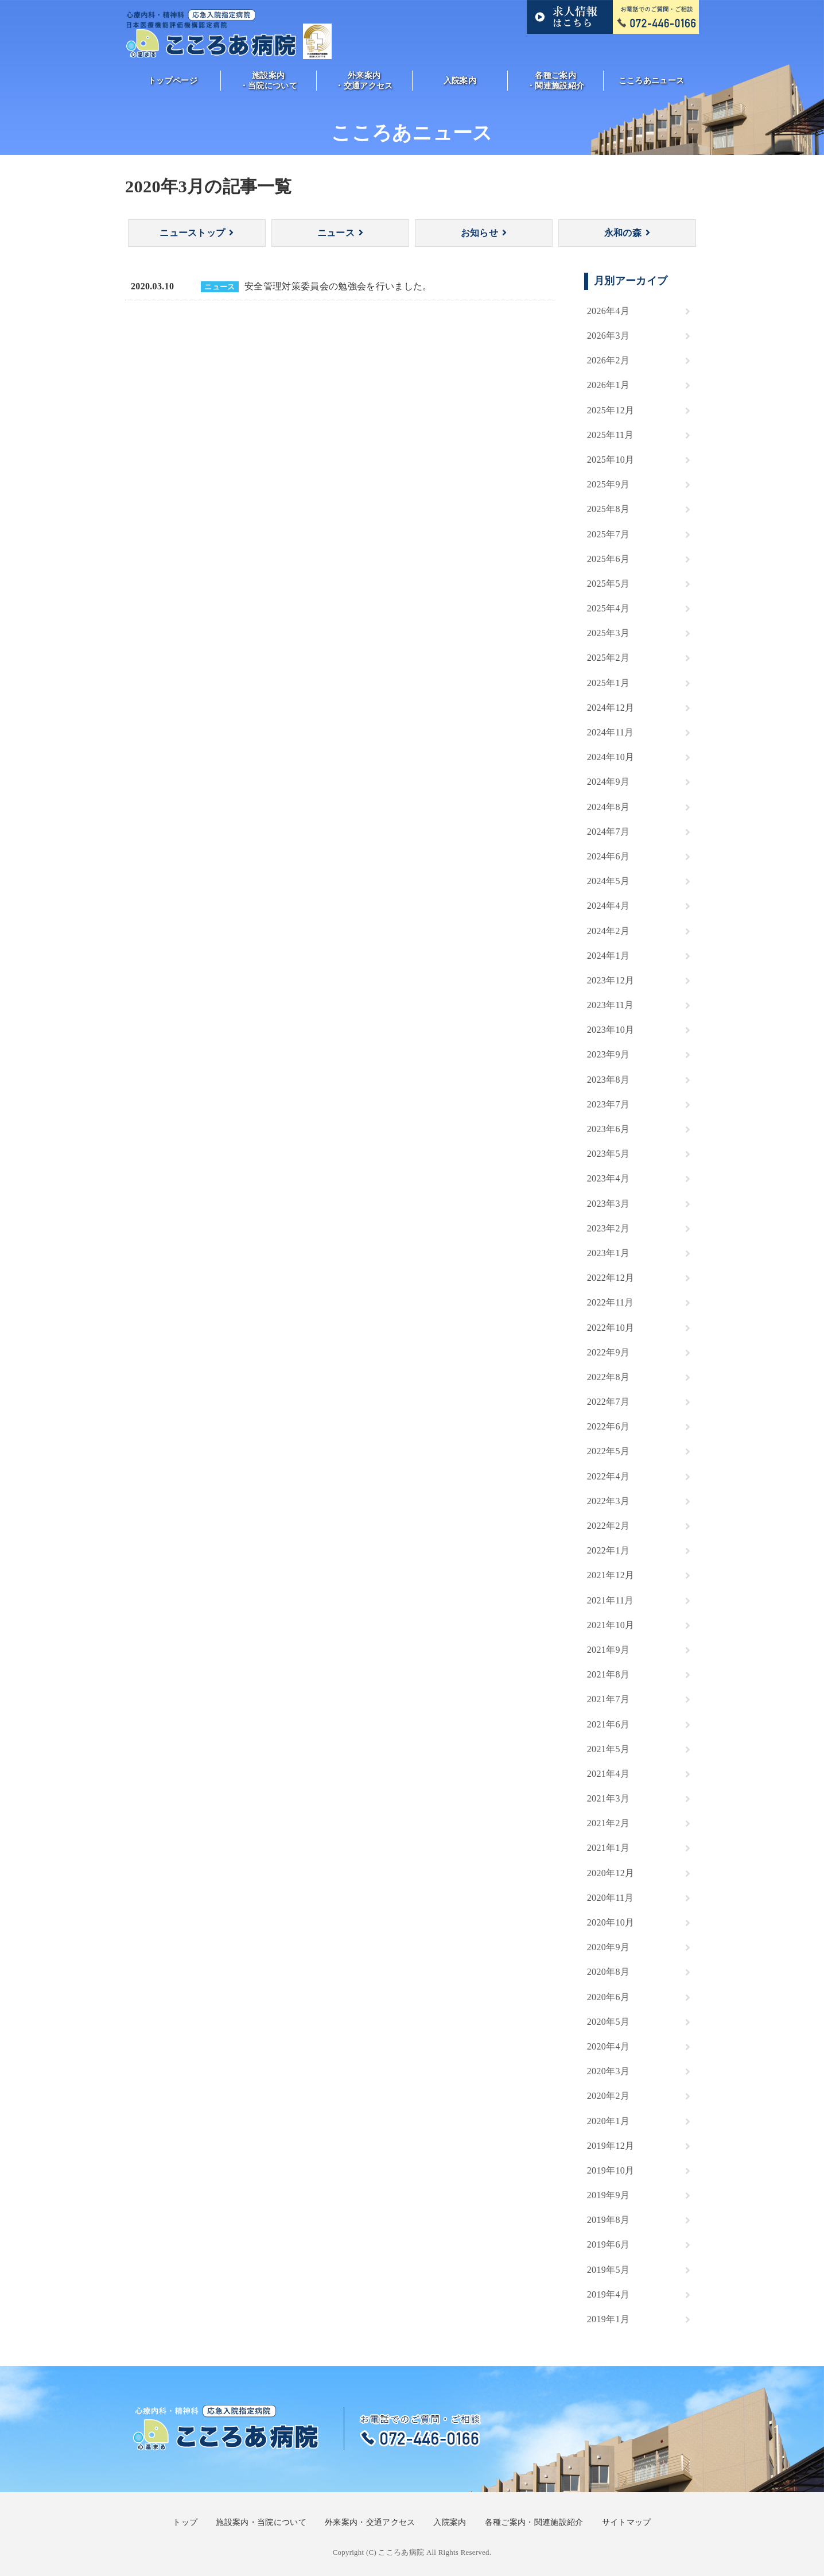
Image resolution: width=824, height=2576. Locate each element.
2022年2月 (608, 1526)
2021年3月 (608, 1798)
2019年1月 (608, 2319)
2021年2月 (608, 1823)
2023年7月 (608, 1104)
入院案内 (460, 80)
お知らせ (479, 233)
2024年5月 (608, 881)
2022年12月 (611, 1278)
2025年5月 (608, 583)
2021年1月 (608, 1848)
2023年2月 (608, 1228)
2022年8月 (608, 1377)
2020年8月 (608, 1972)
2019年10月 (611, 2170)
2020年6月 (608, 1997)
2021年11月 (610, 1600)
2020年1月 (608, 2121)
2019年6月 (608, 2244)
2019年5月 (608, 2270)
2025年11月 (610, 435)
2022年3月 (608, 1501)
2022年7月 (608, 1402)
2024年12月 (611, 707)
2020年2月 (608, 2096)
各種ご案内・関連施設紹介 (555, 80)
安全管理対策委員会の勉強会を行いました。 (338, 286)
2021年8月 (608, 1674)
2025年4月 (608, 608)
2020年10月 (611, 1922)
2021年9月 (608, 1650)
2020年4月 (608, 2046)
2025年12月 (611, 410)
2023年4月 (608, 1178)
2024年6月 (608, 856)
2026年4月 (608, 311)
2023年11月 (610, 1005)
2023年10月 (611, 1030)
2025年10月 (611, 459)
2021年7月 (608, 1699)
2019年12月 (611, 2146)
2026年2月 (608, 360)
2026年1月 (608, 385)
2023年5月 (608, 1154)
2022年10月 (611, 1327)
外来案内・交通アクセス (363, 80)
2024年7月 (608, 831)
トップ (185, 2522)
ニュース (336, 233)
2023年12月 (611, 980)
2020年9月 (608, 1947)
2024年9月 (608, 782)
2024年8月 (608, 807)
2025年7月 (608, 534)
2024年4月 (608, 906)
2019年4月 (608, 2294)
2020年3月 (608, 2071)
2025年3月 (608, 633)
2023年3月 (608, 1203)
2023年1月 (608, 1253)
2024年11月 (610, 732)
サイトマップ (626, 2522)
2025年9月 (608, 484)
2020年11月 (610, 1898)
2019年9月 (608, 2195)
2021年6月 (608, 1724)
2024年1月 (608, 955)
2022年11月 (610, 1302)
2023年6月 (608, 1129)
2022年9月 (608, 1352)
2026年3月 (608, 335)
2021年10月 (611, 1625)
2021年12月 (611, 1575)
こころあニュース (652, 80)
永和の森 (623, 233)
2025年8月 (608, 509)
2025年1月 (608, 683)
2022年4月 (608, 1476)
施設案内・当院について (268, 80)
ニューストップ (192, 233)
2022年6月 (608, 1426)
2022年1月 (608, 1550)
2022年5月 (608, 1451)
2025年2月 (608, 658)
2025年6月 (608, 559)
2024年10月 (611, 757)
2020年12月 (611, 1873)
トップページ (172, 80)
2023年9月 (608, 1054)
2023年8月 (608, 1079)
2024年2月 (608, 931)
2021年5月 (608, 1749)
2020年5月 (608, 2022)
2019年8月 (608, 2220)
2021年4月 (608, 1774)
